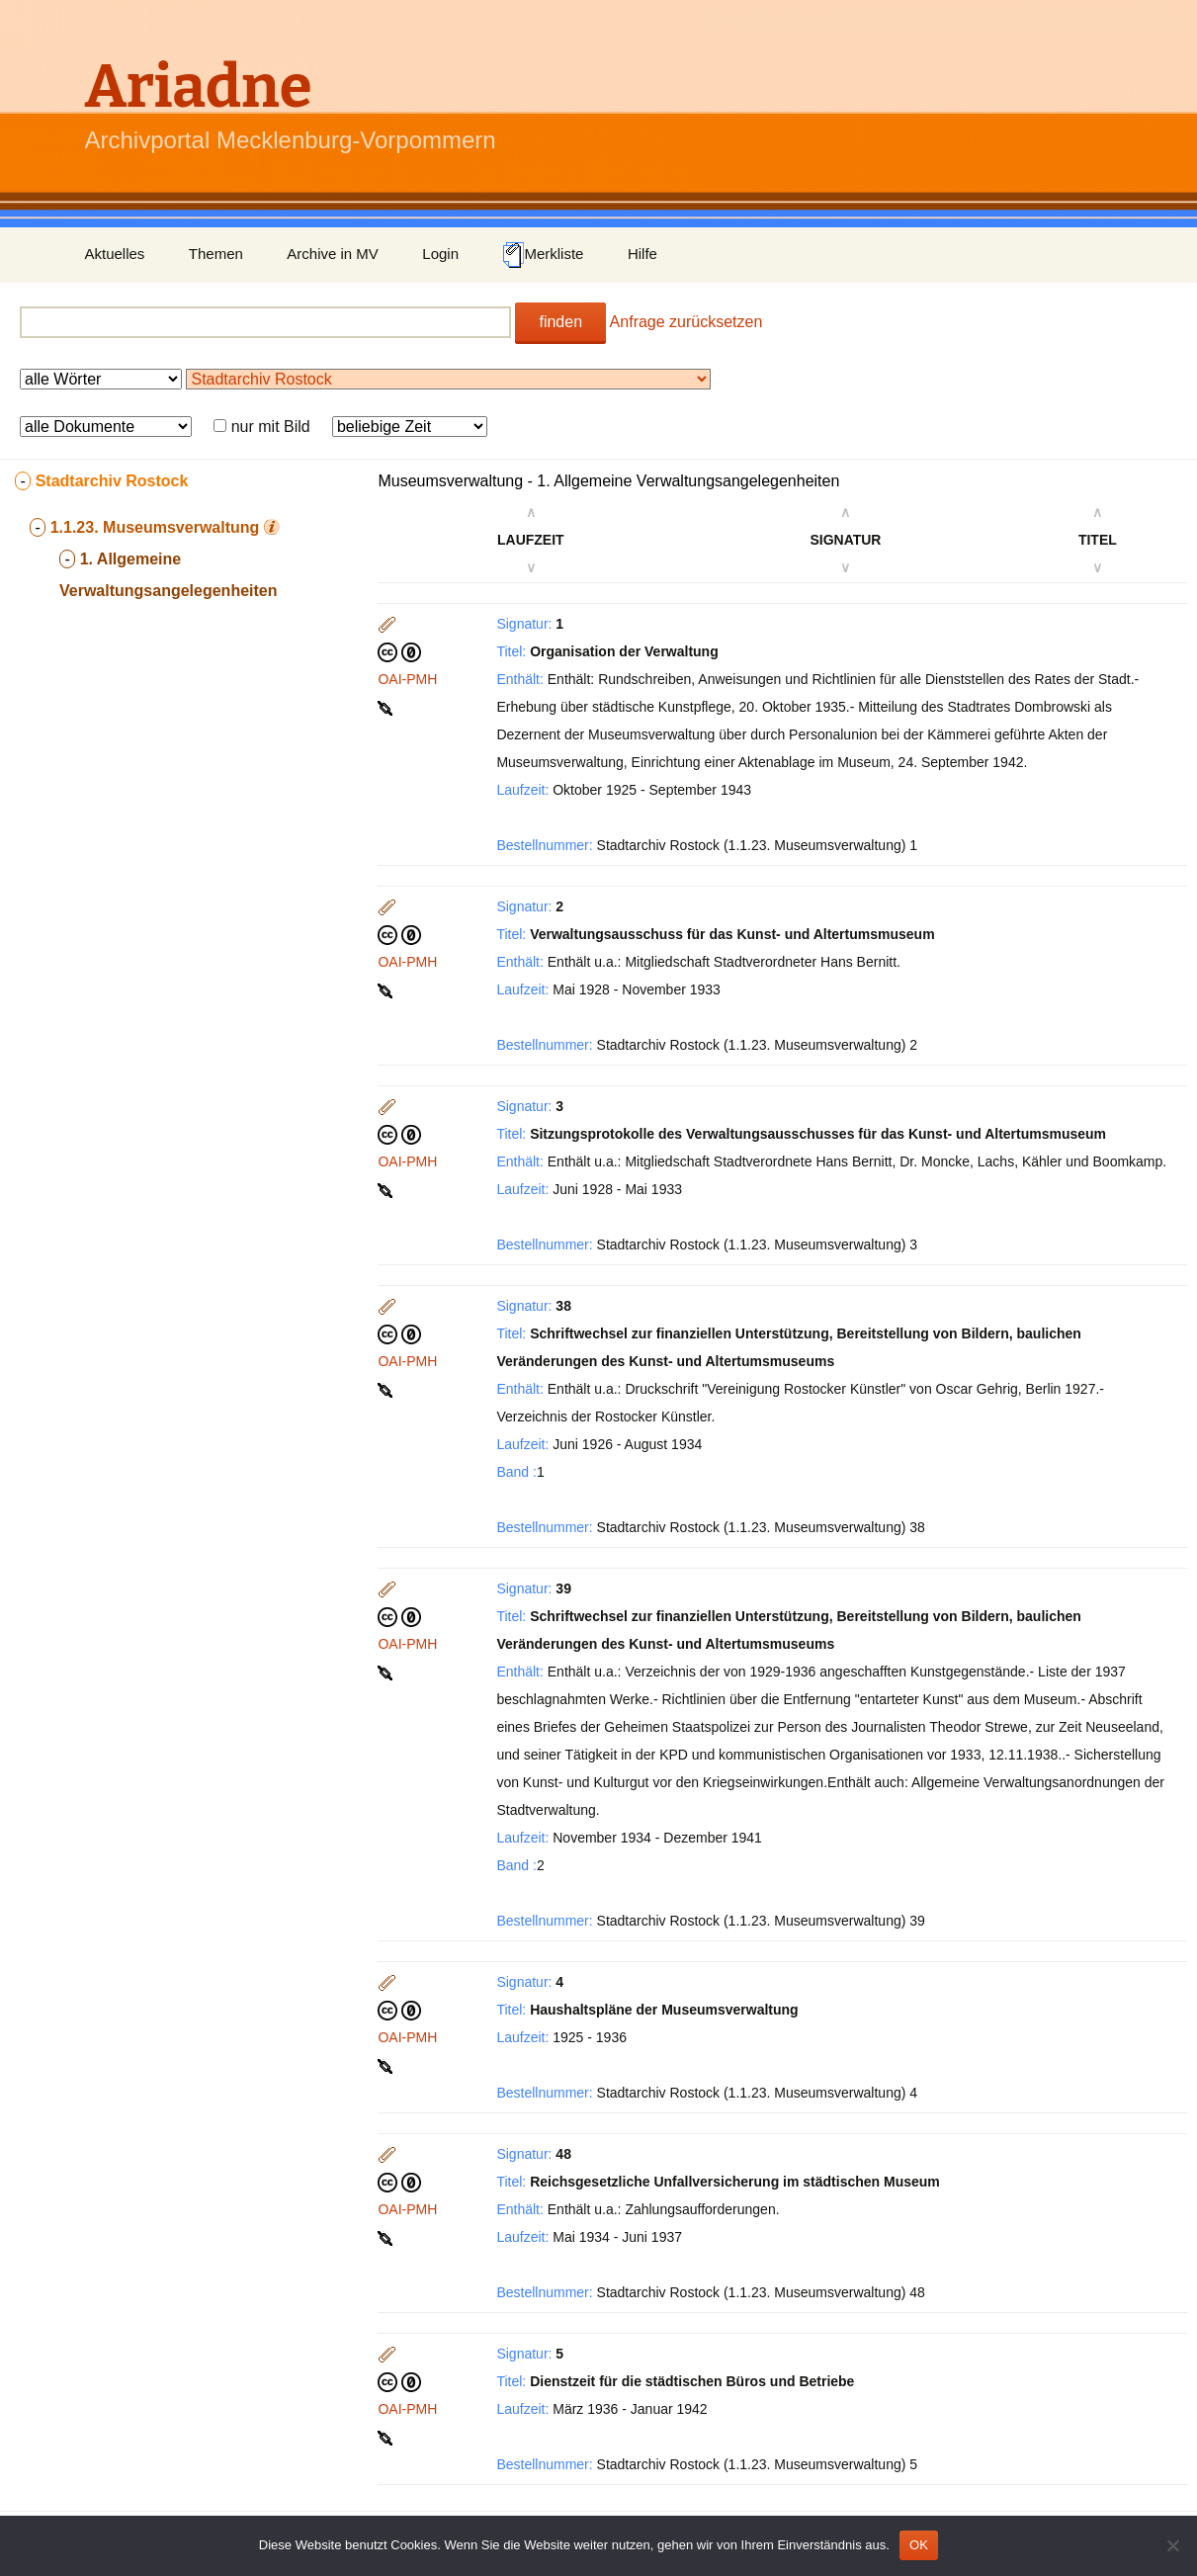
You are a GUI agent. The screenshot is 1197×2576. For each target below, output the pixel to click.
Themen (216, 253)
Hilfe (642, 253)
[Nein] (1172, 2545)
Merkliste (542, 255)
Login (440, 253)
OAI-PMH (407, 679)
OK (918, 2544)
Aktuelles (115, 253)
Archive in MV (333, 253)
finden (560, 321)
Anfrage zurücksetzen (686, 321)
